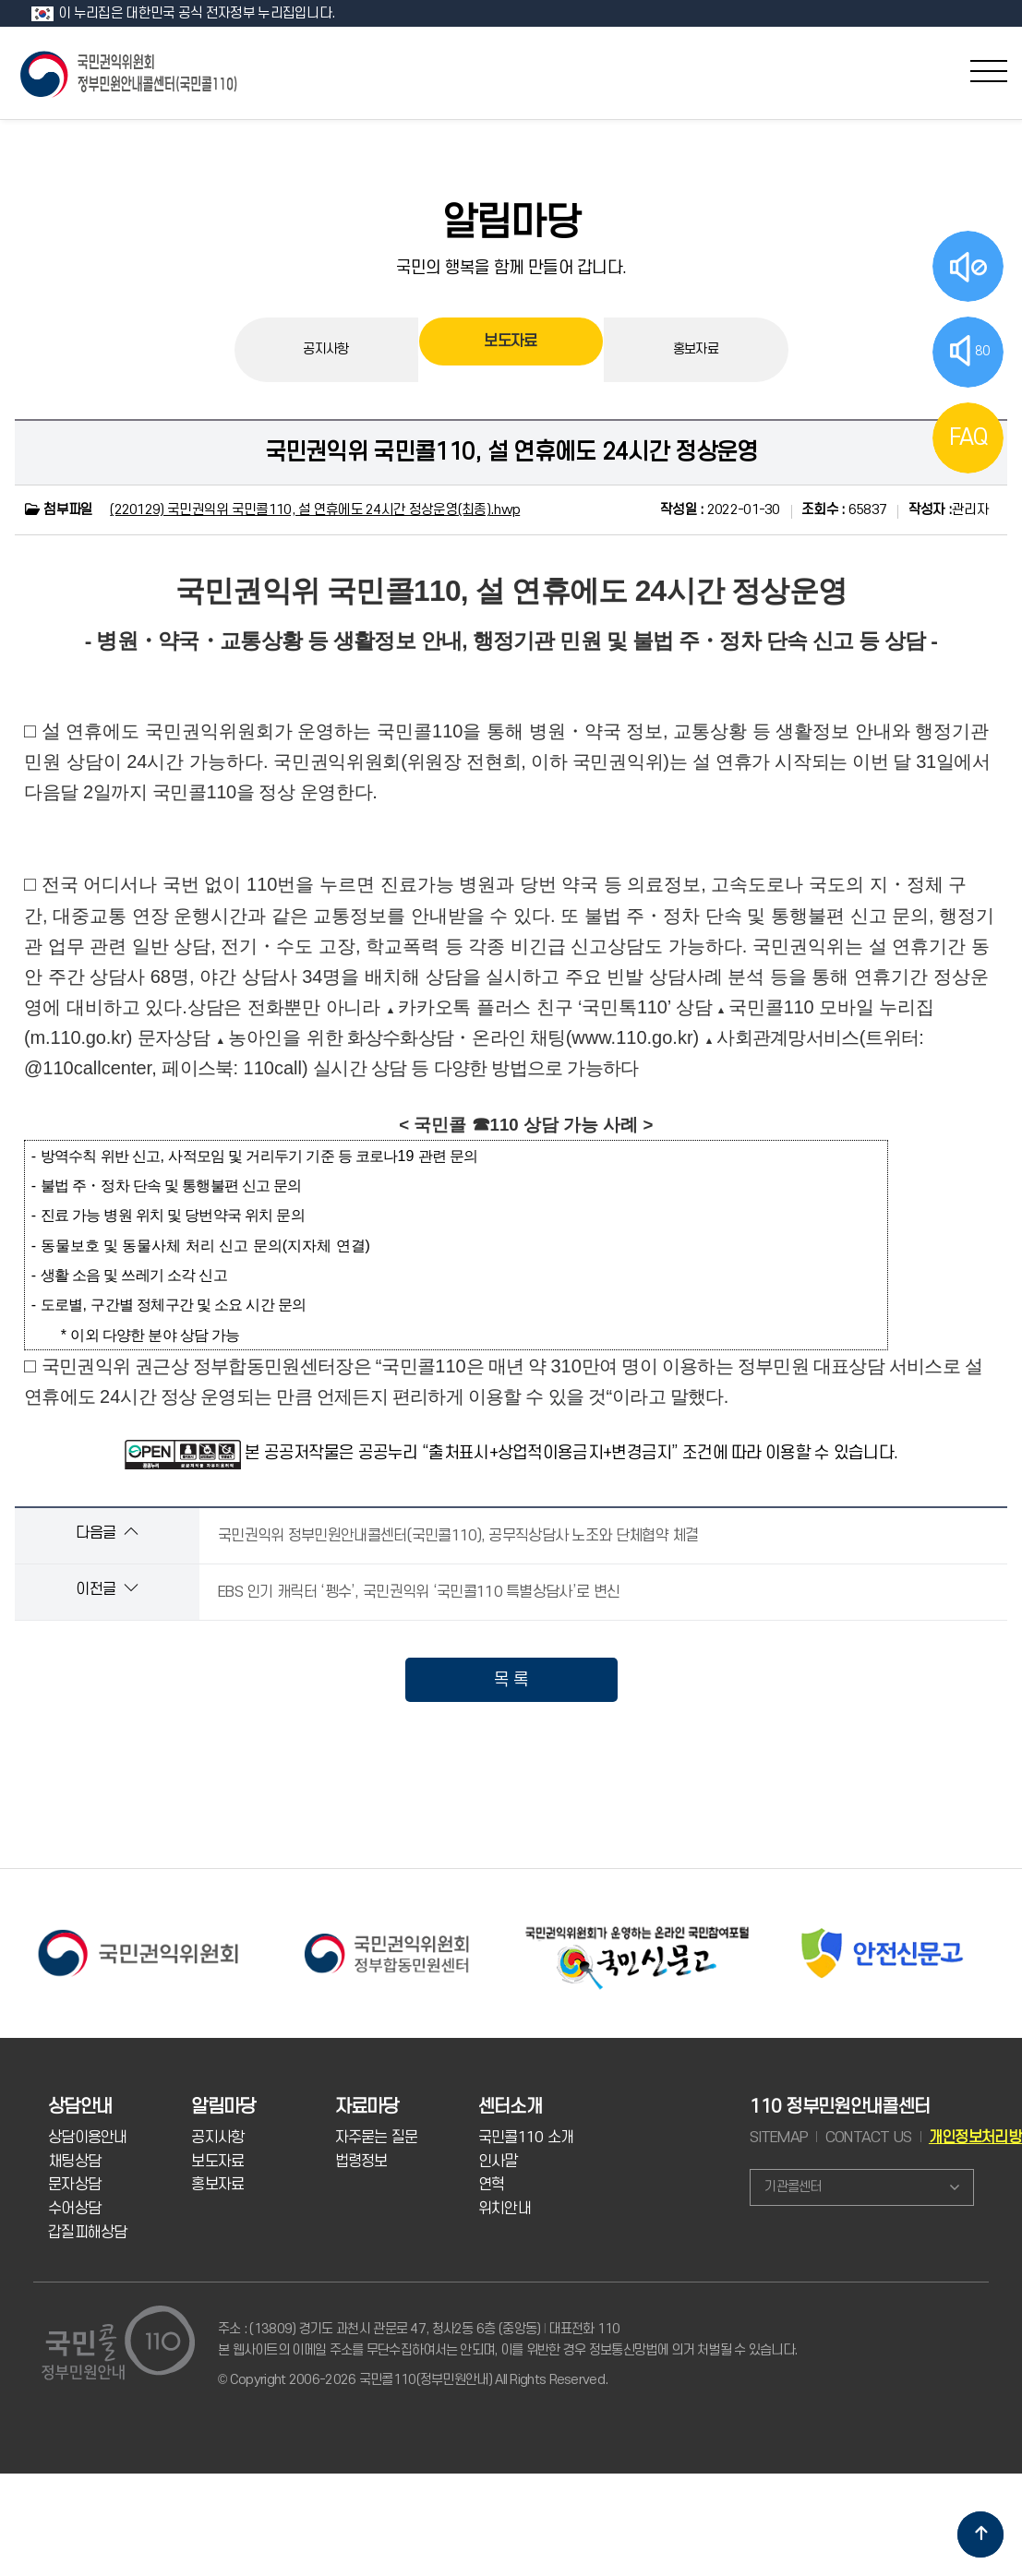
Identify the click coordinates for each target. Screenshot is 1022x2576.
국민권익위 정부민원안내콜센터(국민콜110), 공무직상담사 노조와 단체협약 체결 (458, 1536)
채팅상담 (74, 2161)
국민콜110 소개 (526, 2137)
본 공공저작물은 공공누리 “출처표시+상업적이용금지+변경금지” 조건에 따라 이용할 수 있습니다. (571, 1453)
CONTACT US (868, 2137)
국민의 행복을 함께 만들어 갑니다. (511, 267)
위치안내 (504, 2208)
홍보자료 (695, 349)
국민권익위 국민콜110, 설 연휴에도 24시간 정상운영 (511, 452)
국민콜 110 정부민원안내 (130, 72)
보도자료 (510, 349)
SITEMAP (779, 2137)
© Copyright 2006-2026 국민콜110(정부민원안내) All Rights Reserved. (412, 2380)
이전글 (107, 1589)
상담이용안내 (87, 2137)
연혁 (491, 2184)
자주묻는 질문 (376, 2137)
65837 (843, 510)
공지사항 (325, 349)
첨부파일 (58, 510)
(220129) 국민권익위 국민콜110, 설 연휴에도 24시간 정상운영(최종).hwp (315, 510)
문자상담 (74, 2184)
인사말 (498, 2161)
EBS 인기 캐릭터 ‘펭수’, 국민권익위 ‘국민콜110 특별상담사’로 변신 (418, 1592)
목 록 (511, 1680)
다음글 (107, 1532)
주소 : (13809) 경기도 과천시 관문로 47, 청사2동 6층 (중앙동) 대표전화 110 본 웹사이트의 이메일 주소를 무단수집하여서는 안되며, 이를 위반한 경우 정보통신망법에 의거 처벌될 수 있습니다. (507, 2339)
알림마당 (511, 223)
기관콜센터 (792, 2187)
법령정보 (361, 2161)
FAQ (968, 437)
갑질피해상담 (87, 2232)
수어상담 (74, 2208)
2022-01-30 (720, 510)
